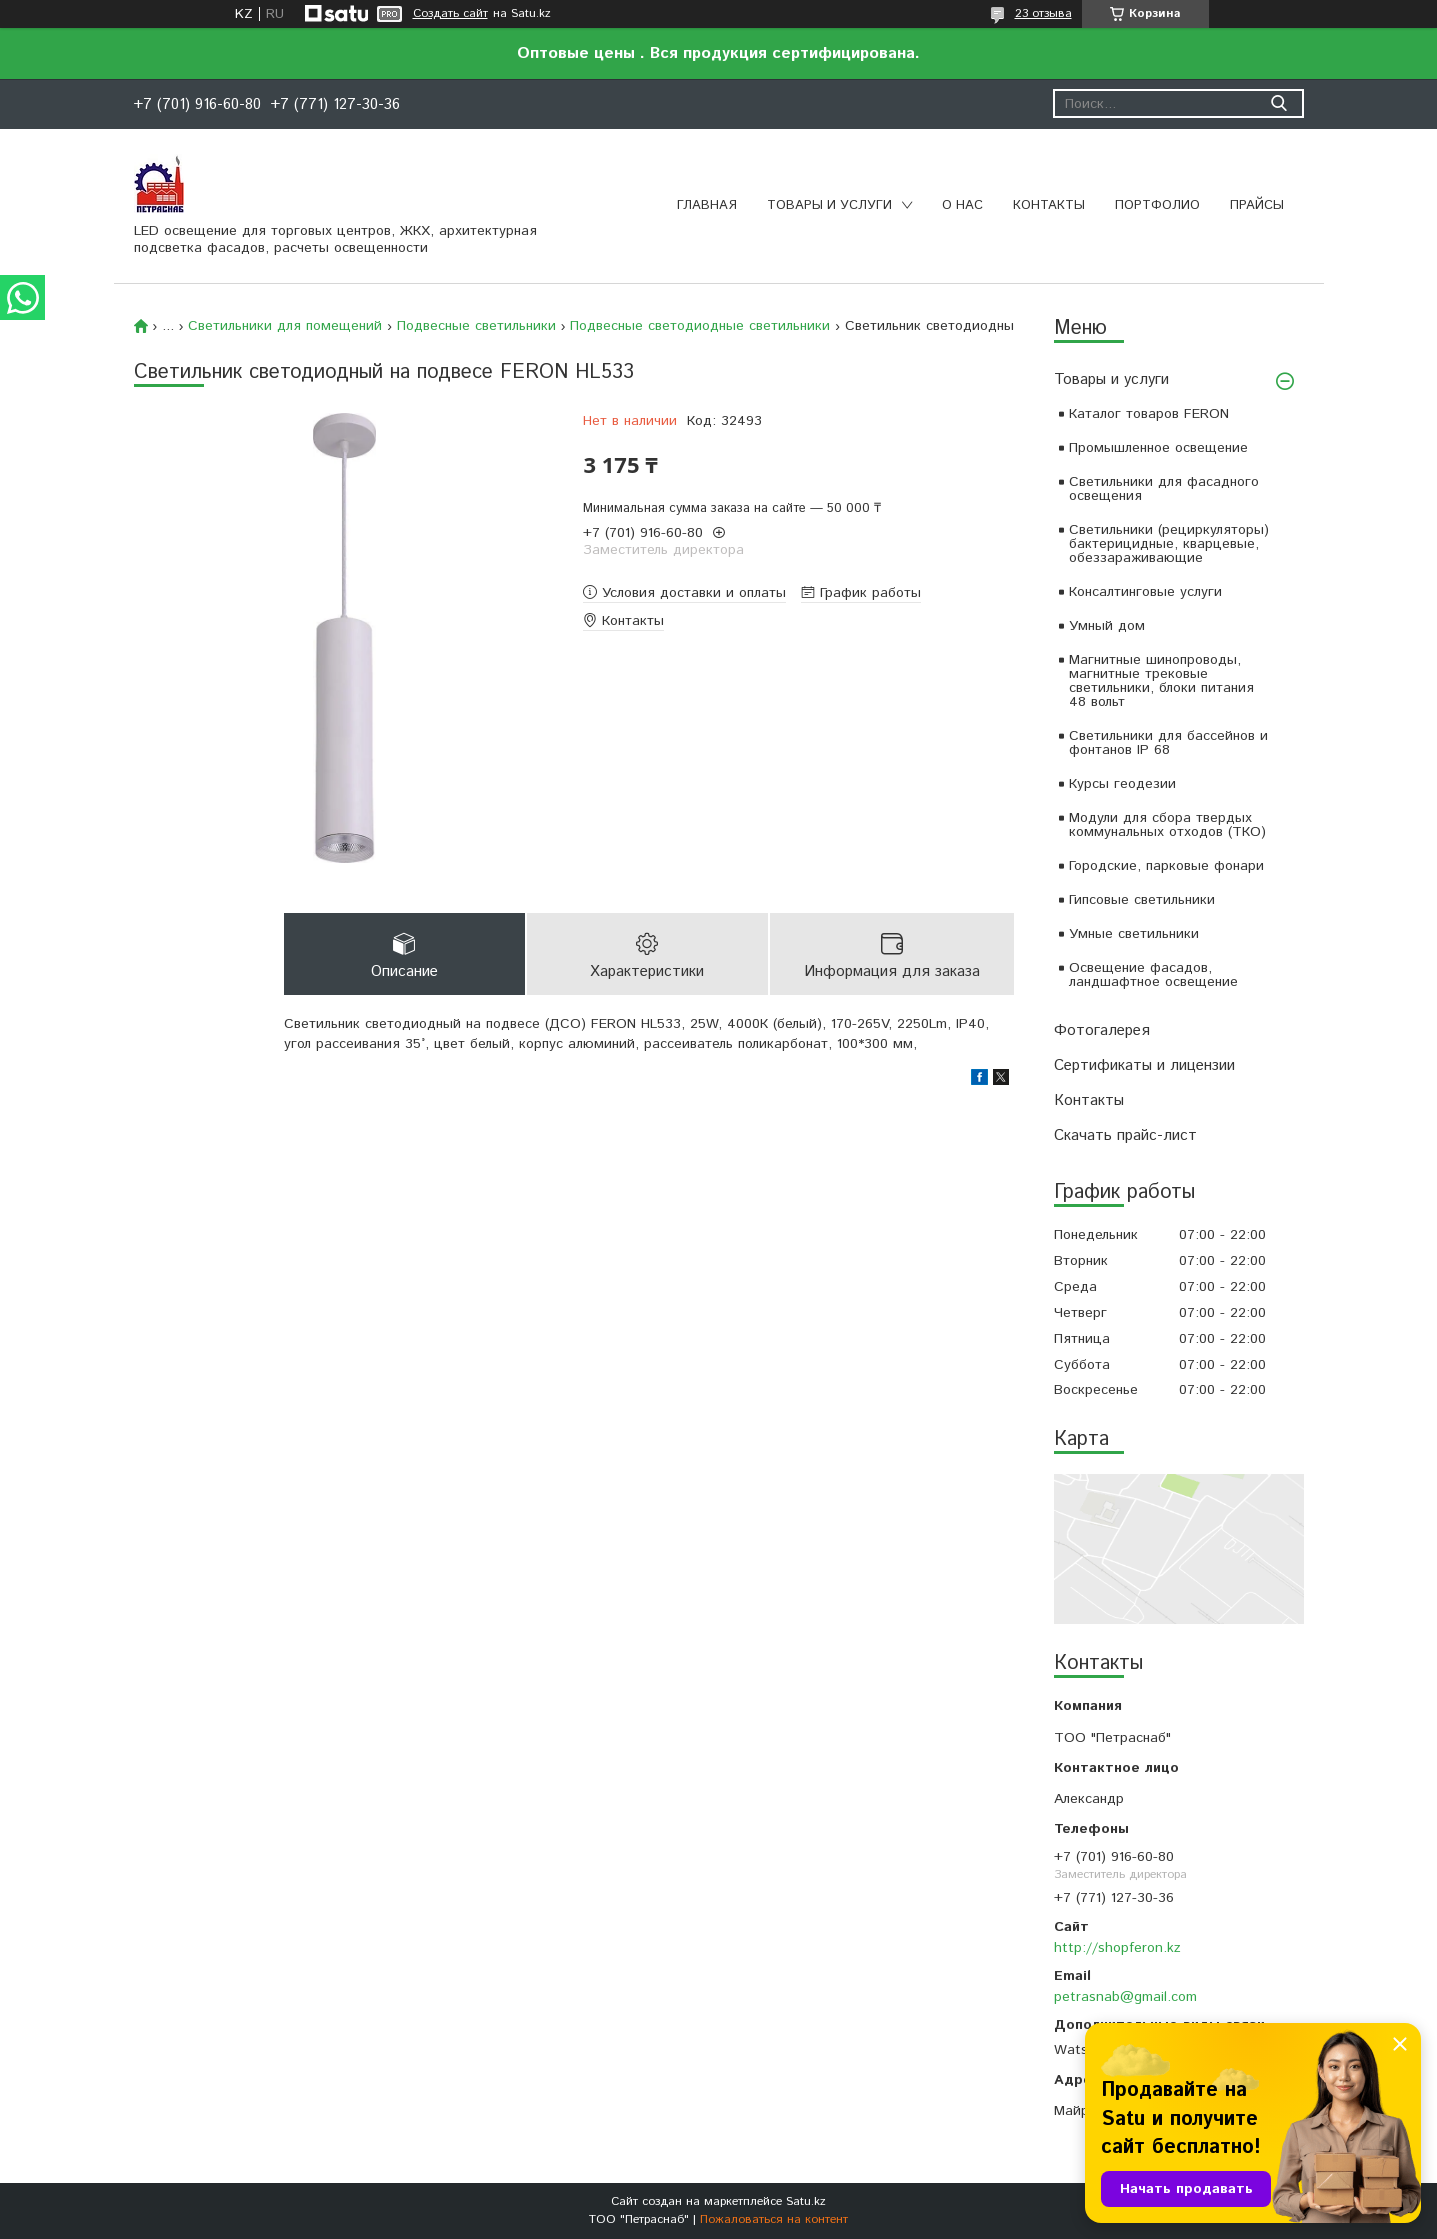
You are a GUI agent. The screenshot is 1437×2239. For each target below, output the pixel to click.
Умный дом (1107, 626)
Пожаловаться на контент (774, 2219)
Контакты (1049, 205)
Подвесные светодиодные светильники (700, 326)
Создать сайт (450, 14)
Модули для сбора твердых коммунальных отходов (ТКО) (1167, 825)
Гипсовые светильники (1142, 900)
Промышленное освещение (1158, 448)
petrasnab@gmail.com (1125, 1997)
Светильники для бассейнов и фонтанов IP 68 (1168, 743)
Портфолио (1157, 205)
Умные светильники (1134, 934)
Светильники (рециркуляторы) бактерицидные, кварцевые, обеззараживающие (1169, 544)
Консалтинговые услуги (1145, 592)
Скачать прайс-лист (1125, 1135)
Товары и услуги (829, 205)
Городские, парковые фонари (1166, 866)
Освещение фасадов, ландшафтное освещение (1153, 975)
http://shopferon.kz (1117, 1948)
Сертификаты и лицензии (1144, 1065)
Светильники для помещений (285, 326)
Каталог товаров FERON (1149, 414)
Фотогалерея (1102, 1030)
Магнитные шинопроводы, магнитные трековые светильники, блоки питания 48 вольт (1161, 681)
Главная (707, 205)
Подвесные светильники (476, 326)
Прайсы (1257, 205)
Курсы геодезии (1122, 784)
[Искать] (1279, 103)
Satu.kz (806, 2201)
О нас (962, 205)
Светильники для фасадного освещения (1164, 489)
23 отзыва (1043, 13)
